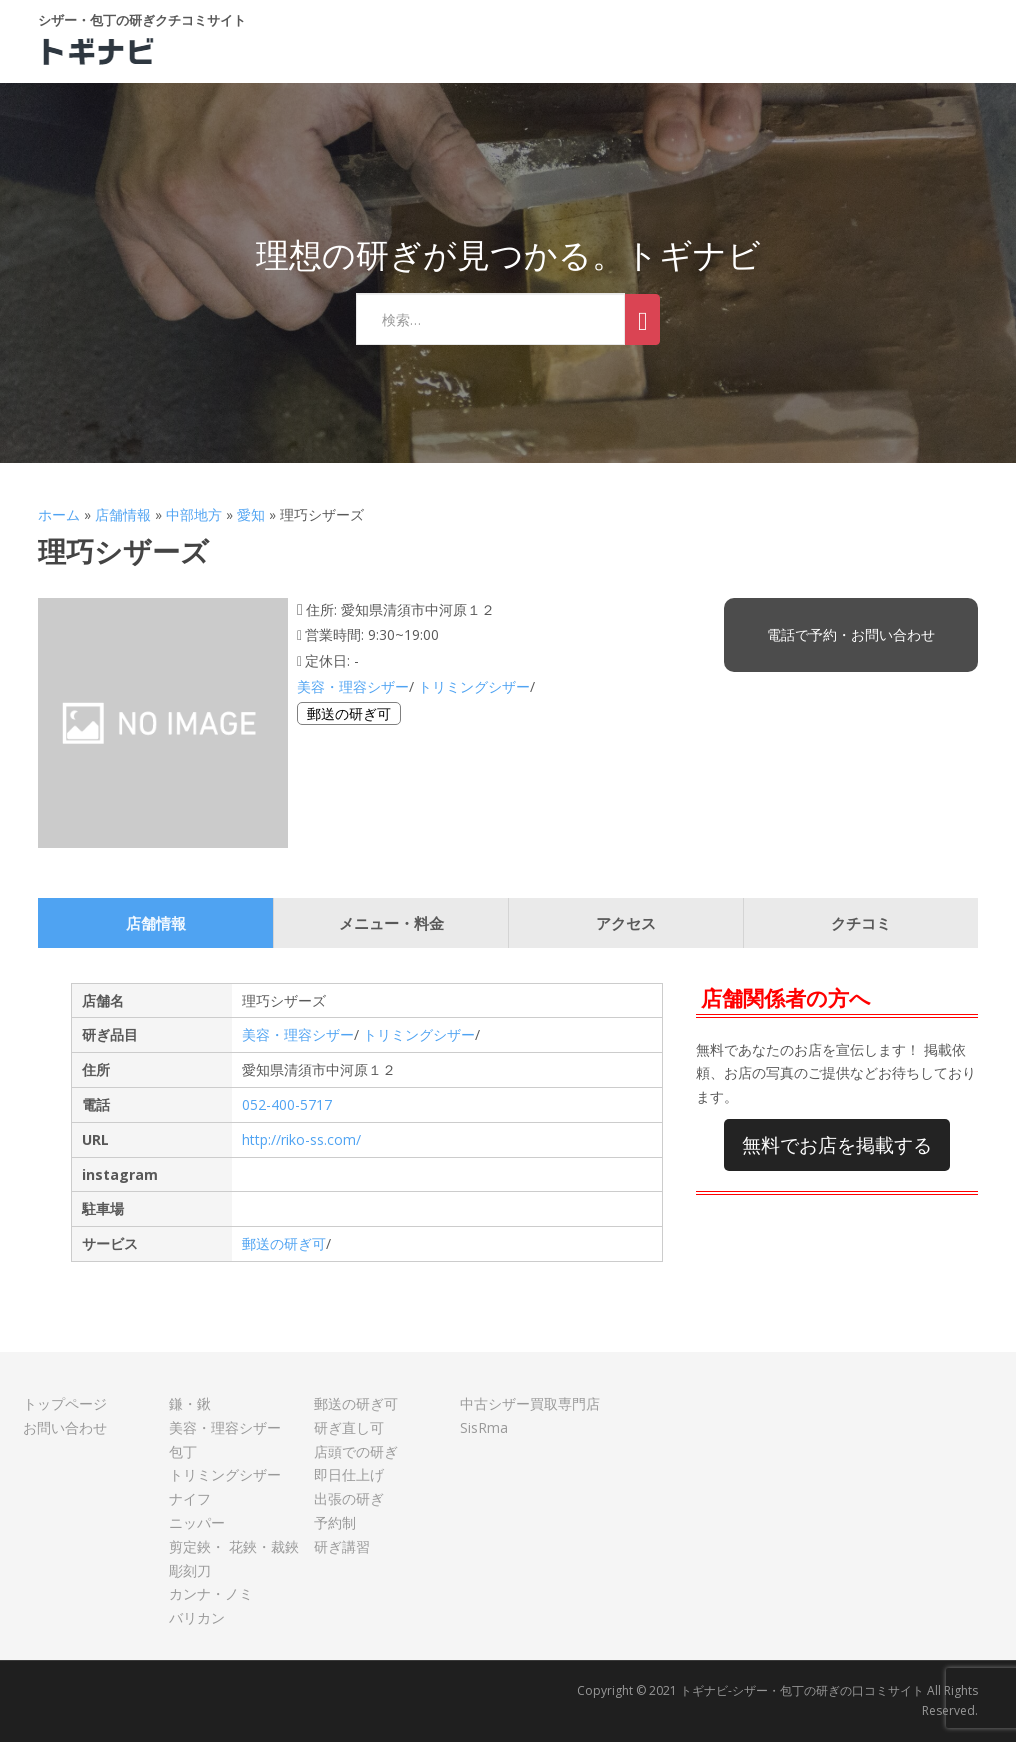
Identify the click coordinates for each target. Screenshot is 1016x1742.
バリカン (197, 1617)
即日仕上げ (349, 1474)
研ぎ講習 (342, 1546)
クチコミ (861, 923)
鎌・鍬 (190, 1403)
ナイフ (190, 1498)
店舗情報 (123, 514)
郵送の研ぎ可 (349, 713)
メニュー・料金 (391, 923)
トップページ (65, 1403)
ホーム (59, 514)
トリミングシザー (474, 686)
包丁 (183, 1451)
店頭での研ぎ (356, 1451)
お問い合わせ (65, 1427)
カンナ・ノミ (211, 1593)
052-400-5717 (287, 1104)
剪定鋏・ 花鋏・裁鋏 (234, 1546)
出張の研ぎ (349, 1498)
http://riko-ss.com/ (301, 1139)
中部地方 (194, 514)
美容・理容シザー (353, 686)
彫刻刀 (190, 1570)
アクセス (626, 923)
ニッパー (197, 1522)
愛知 (251, 514)
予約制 (335, 1522)
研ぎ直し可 (349, 1427)
